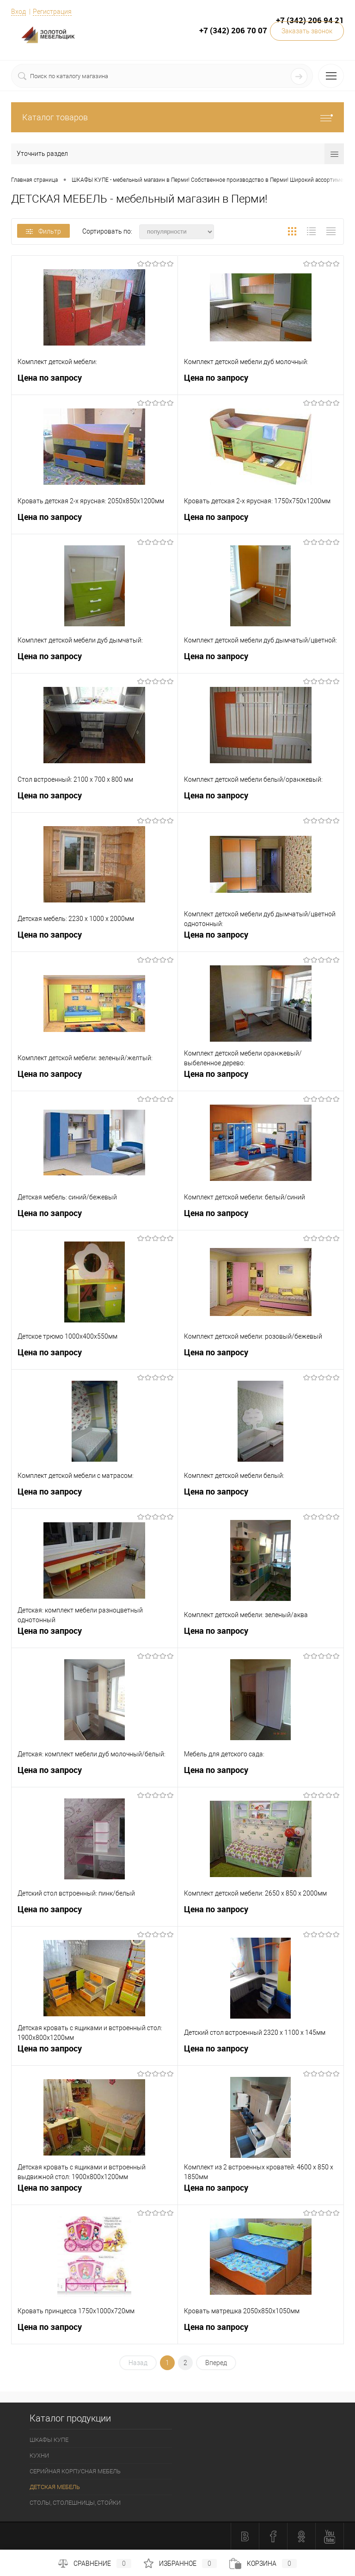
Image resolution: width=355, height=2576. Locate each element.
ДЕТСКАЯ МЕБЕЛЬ (55, 2486)
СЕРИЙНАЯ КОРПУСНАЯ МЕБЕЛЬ (75, 2471)
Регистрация (52, 11)
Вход (18, 11)
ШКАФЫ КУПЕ (49, 2439)
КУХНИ (39, 2455)
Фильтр (43, 231)
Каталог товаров (177, 117)
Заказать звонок (307, 31)
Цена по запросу (50, 378)
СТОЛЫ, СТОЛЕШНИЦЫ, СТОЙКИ (75, 2502)
